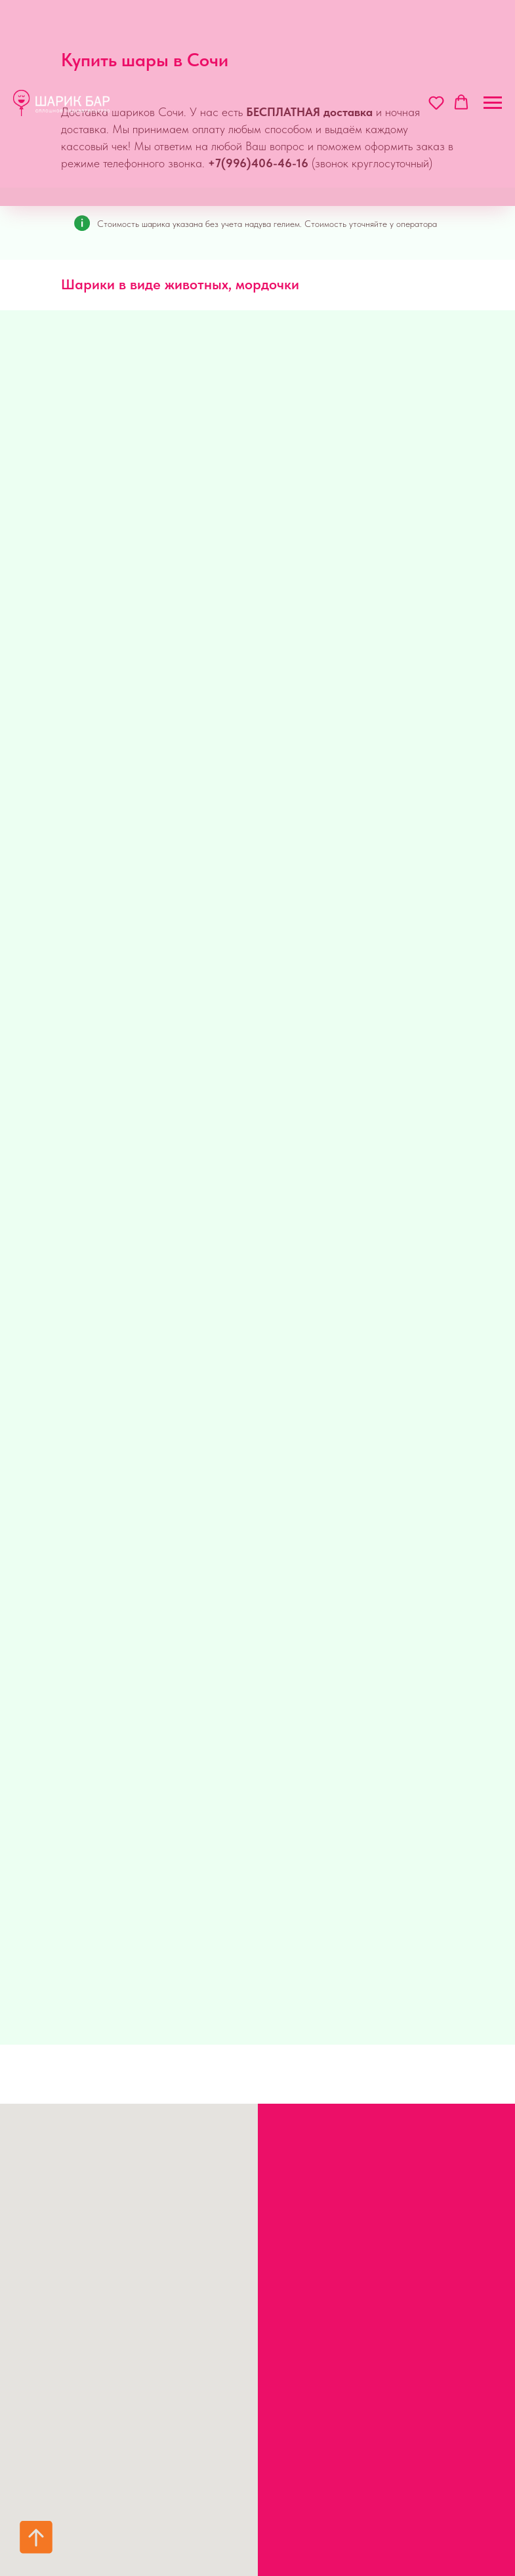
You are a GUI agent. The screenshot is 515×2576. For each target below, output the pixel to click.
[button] (436, 102)
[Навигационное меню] (493, 103)
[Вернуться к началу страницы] (36, 2537)
